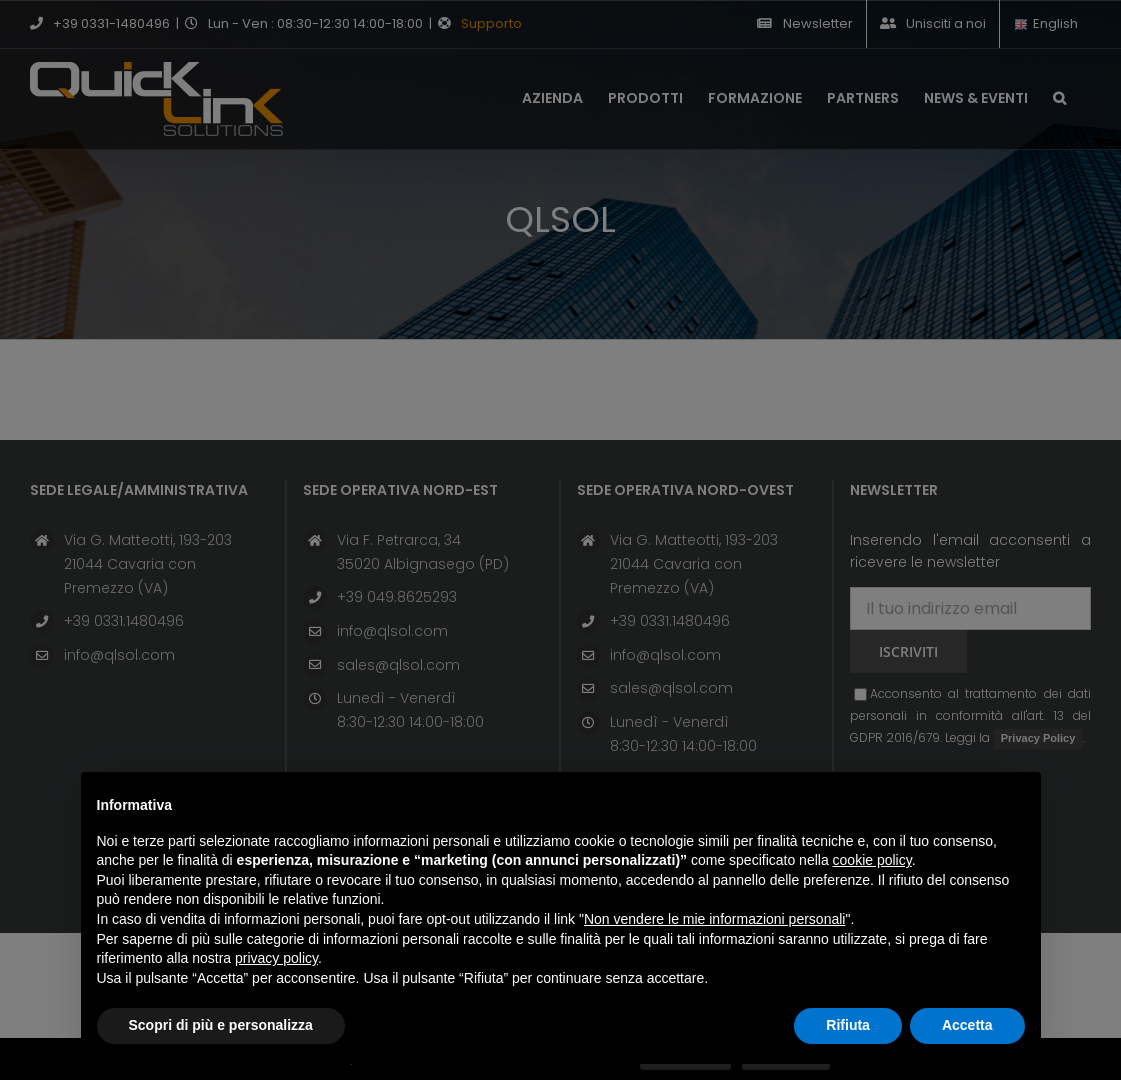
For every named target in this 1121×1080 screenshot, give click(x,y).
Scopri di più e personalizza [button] (221, 1025)
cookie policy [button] (872, 860)
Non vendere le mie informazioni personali (714, 919)
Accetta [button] (967, 1025)
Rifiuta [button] (848, 1025)
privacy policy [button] (276, 958)
